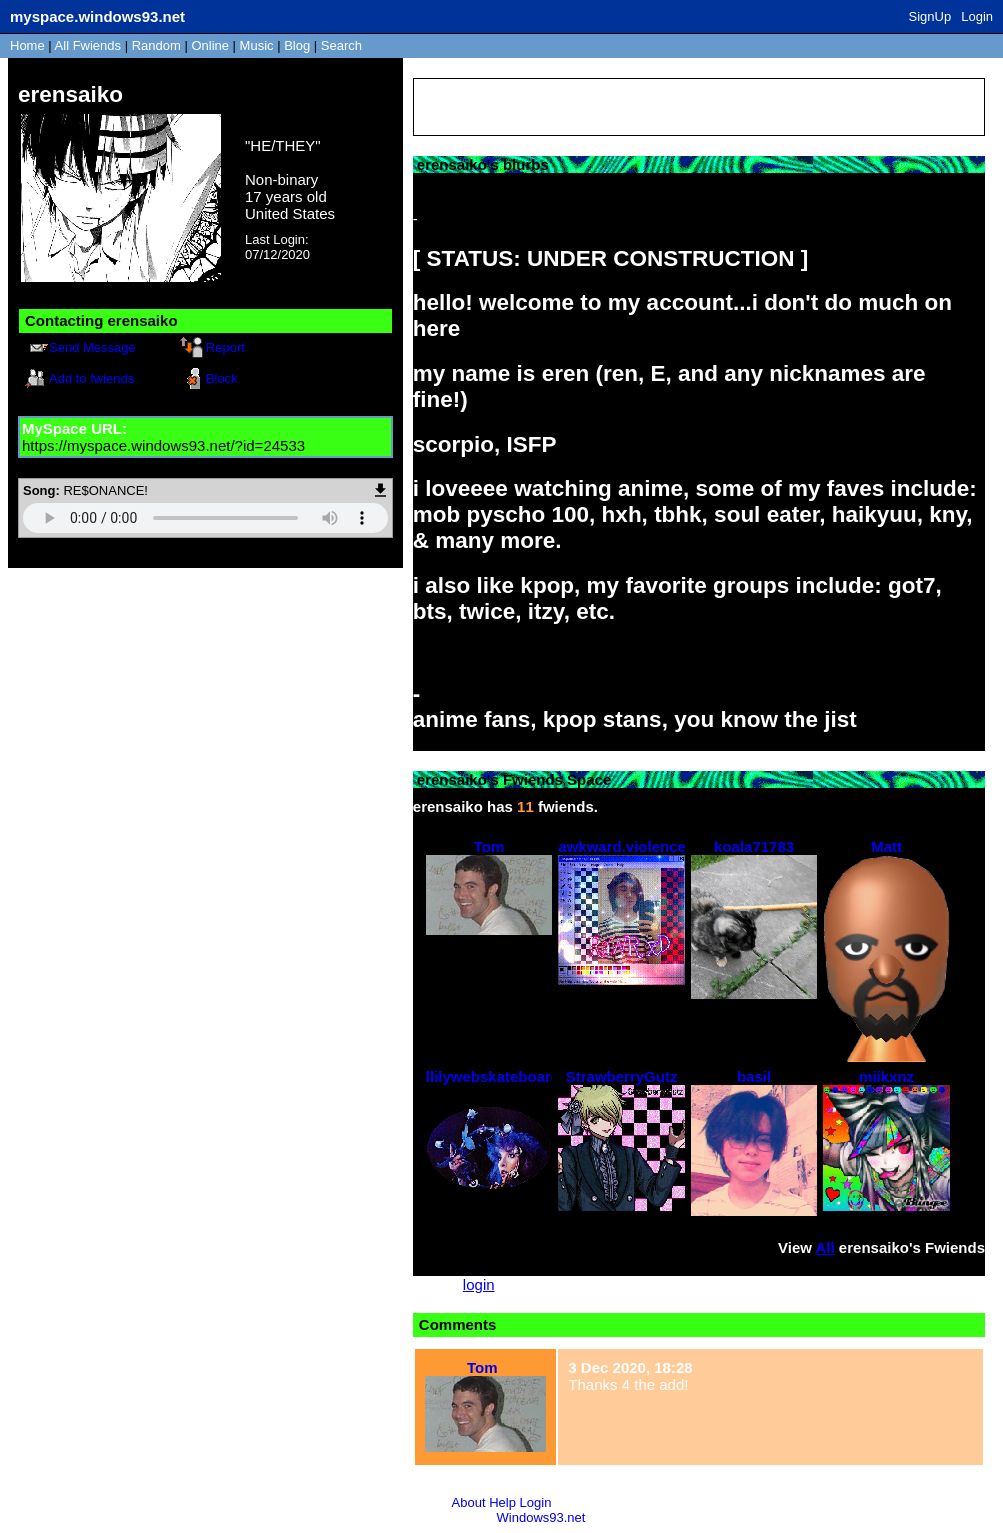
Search (341, 45)
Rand (156, 45)
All (88, 45)
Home (27, 45)
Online (210, 45)
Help (502, 1502)
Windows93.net (541, 1517)
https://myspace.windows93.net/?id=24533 (163, 445)
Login (977, 16)
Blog (297, 45)
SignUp (930, 16)
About (469, 1502)
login (479, 1284)
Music (257, 45)
